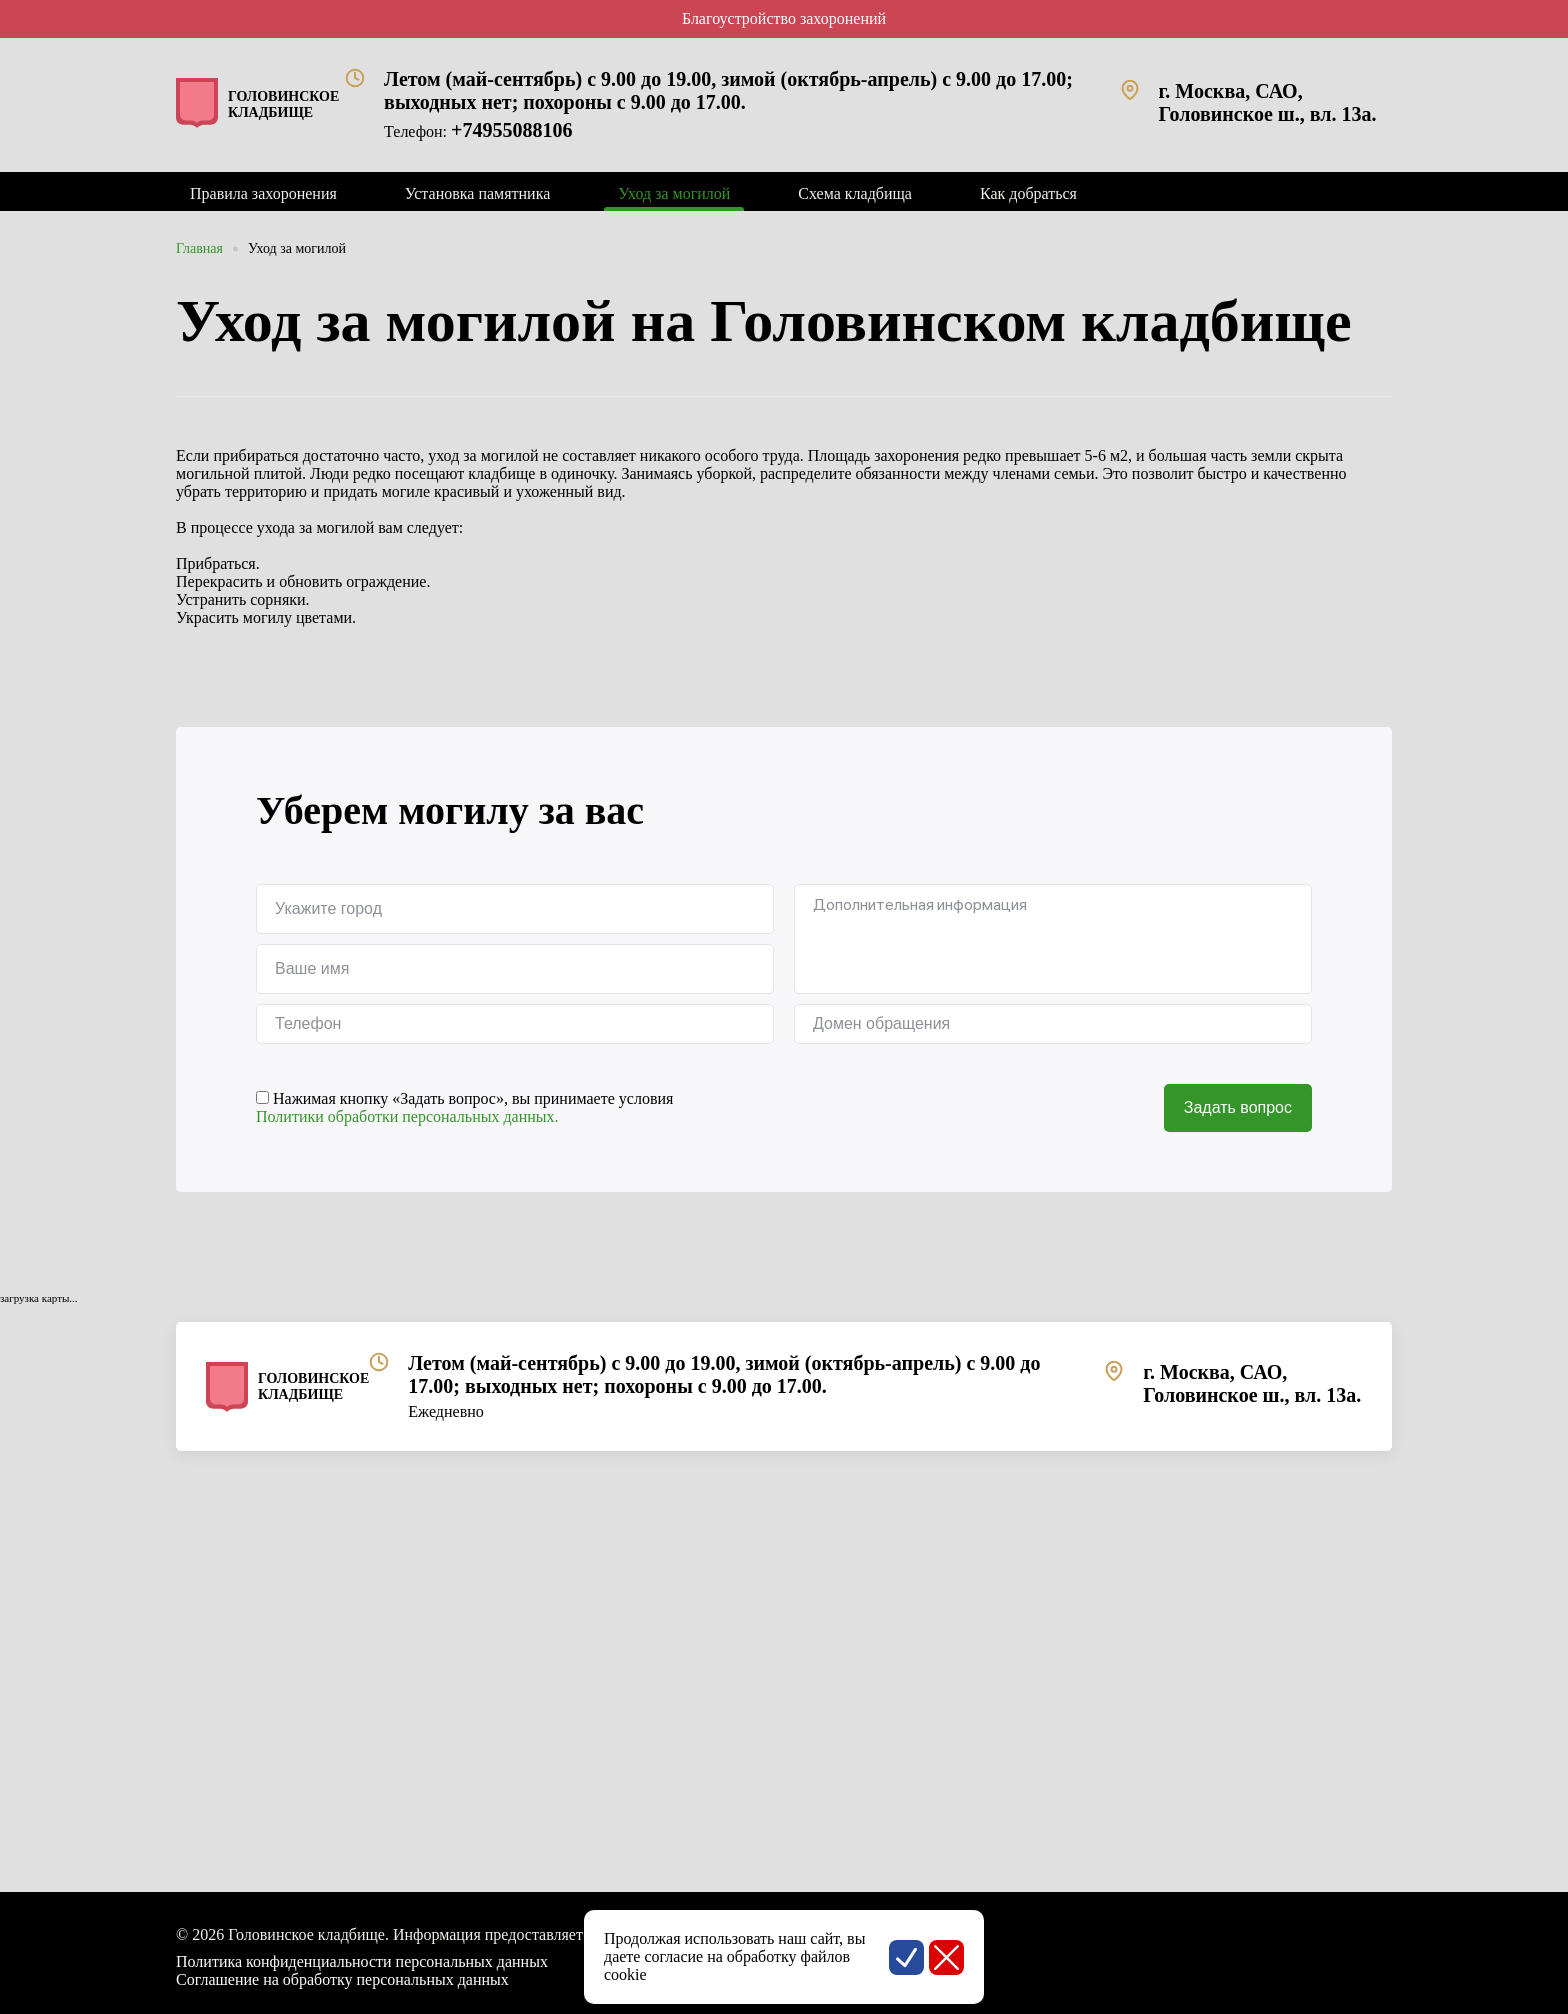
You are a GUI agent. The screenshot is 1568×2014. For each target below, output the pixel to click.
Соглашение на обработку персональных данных (342, 1979)
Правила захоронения (263, 193)
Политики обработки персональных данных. (407, 1116)
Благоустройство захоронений (784, 18)
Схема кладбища (855, 193)
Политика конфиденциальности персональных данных (362, 1961)
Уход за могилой (297, 248)
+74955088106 (511, 130)
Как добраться (1028, 193)
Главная (199, 248)
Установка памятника (477, 193)
